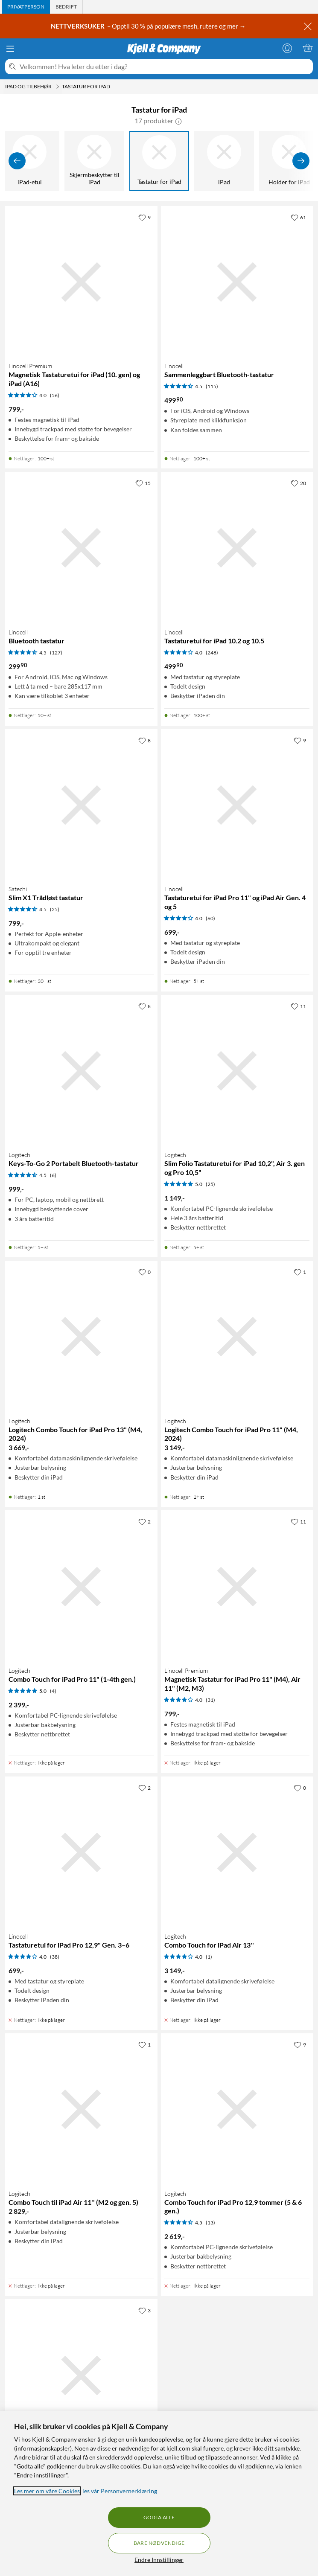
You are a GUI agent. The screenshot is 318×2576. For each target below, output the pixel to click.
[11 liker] (298, 1006)
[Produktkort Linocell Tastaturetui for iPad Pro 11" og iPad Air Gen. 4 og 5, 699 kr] (237, 805)
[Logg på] (287, 48)
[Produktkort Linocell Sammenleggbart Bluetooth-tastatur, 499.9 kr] (237, 282)
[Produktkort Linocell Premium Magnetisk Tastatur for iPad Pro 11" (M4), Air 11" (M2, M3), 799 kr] (237, 1586)
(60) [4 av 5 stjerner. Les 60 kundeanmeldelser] (210, 918)
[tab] (26, 7)
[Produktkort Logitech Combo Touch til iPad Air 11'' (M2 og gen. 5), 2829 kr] (81, 2109)
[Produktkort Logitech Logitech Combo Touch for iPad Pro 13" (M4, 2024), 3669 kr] (81, 1337)
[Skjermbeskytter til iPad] (94, 160)
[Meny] (10, 48)
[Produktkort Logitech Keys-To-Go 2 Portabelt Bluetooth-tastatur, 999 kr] (81, 1071)
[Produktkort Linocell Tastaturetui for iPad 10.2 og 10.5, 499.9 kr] (237, 548)
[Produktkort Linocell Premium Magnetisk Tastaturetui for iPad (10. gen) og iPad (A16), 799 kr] (81, 282)
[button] (178, 121)
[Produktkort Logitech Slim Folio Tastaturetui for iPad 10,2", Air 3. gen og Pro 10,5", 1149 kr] (237, 1071)
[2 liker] (144, 1521)
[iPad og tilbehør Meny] (57, 86)
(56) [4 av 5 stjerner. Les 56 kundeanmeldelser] (54, 395)
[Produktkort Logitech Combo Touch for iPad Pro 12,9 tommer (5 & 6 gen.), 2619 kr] (237, 2109)
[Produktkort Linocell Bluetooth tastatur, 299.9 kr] (81, 548)
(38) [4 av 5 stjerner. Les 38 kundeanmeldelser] (54, 1957)
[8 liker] (144, 740)
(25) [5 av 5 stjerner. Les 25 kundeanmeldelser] (210, 1184)
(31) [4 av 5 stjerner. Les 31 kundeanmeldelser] (210, 1700)
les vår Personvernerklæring (119, 2491)
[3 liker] (144, 2310)
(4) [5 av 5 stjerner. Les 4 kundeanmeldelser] (53, 1691)
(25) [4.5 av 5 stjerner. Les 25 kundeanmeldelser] (54, 909)
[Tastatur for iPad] (159, 161)
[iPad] (224, 160)
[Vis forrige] (17, 160)
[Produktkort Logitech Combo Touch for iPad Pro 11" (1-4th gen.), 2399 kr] (81, 1586)
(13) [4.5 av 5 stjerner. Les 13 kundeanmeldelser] (210, 2222)
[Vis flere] (300, 160)
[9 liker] (144, 217)
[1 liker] (300, 1272)
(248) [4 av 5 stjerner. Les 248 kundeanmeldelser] (212, 652)
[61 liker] (298, 217)
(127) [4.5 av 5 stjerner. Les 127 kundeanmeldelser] (56, 652)
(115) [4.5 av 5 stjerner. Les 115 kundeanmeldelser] (212, 386)
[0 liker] (144, 1272)
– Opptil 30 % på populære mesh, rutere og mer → (149, 26)
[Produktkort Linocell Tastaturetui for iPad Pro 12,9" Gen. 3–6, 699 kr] (81, 1852)
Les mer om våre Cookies (47, 2491)
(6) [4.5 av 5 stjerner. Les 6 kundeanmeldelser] (53, 1175)
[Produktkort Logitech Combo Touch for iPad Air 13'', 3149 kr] (237, 1852)
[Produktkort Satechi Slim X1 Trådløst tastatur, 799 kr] (81, 805)
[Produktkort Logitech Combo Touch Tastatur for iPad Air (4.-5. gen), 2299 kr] (81, 2375)
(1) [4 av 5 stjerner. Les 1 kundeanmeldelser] (209, 1957)
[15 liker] (143, 483)
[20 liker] (298, 483)
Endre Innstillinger (159, 2559)
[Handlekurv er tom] (308, 48)
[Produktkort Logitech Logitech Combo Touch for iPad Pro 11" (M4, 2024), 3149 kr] (237, 1337)
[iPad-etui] (29, 160)
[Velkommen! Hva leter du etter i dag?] (164, 66)
